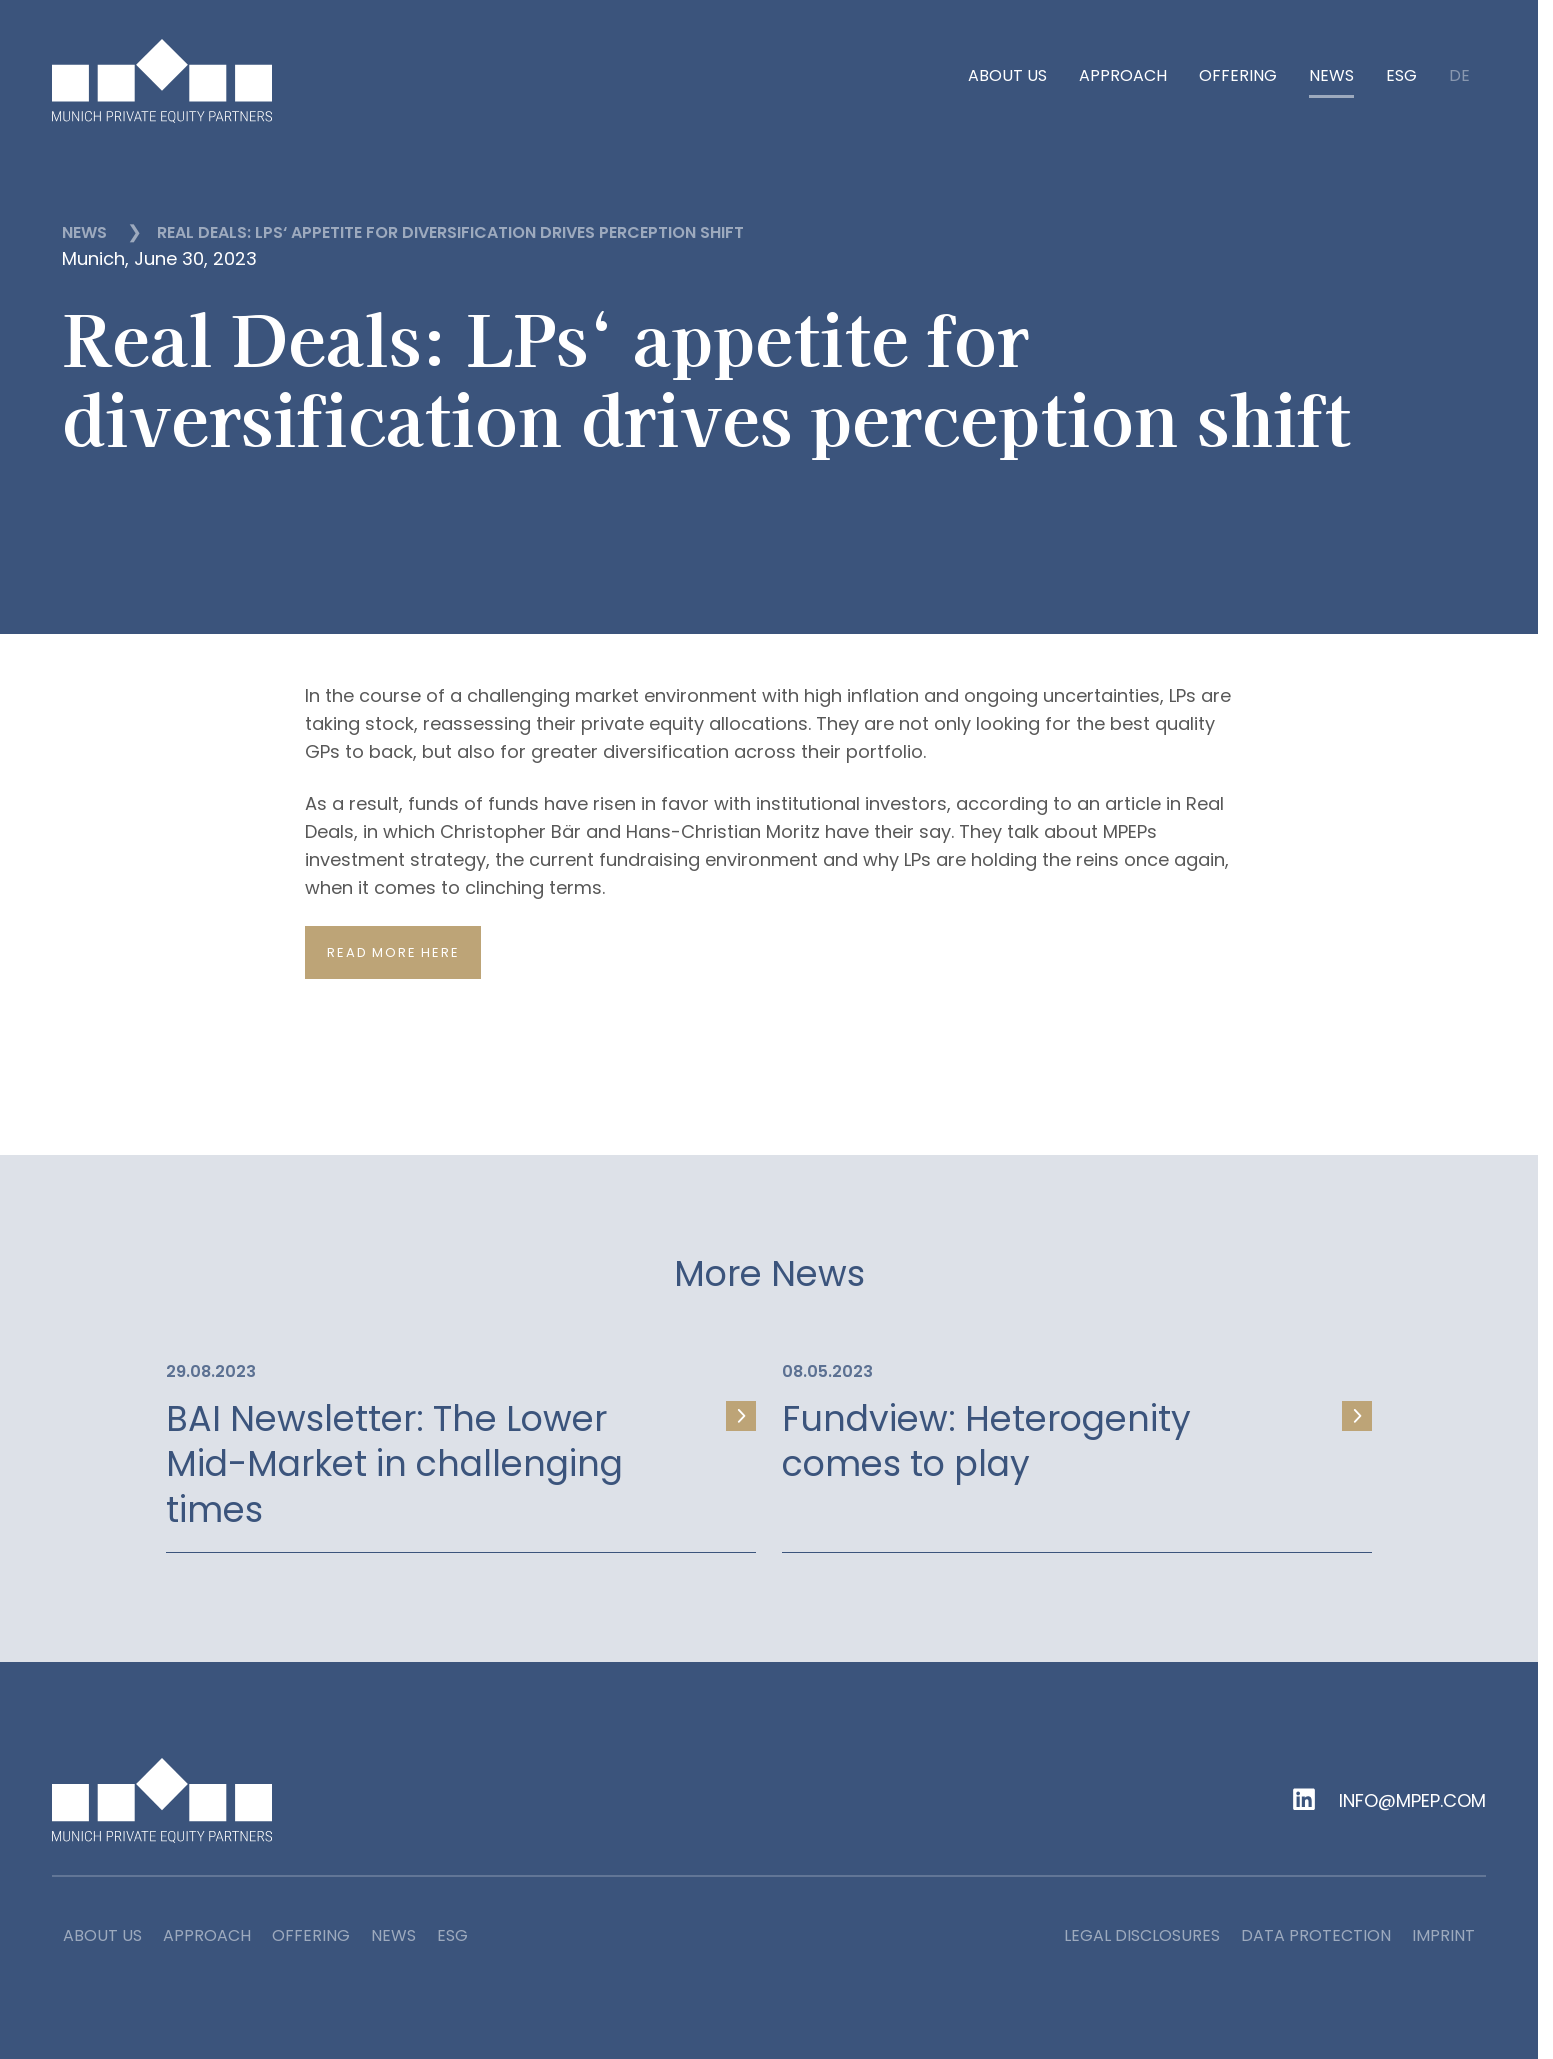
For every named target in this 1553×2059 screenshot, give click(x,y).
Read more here (393, 952)
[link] (461, 1444)
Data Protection (1316, 1935)
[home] (162, 81)
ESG (1401, 76)
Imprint (1443, 1935)
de (1459, 77)
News (1331, 76)
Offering (1238, 76)
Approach (1123, 76)
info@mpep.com (1412, 1801)
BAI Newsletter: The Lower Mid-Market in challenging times (394, 1464)
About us (1007, 76)
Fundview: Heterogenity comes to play (986, 1441)
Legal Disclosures (1142, 1935)
